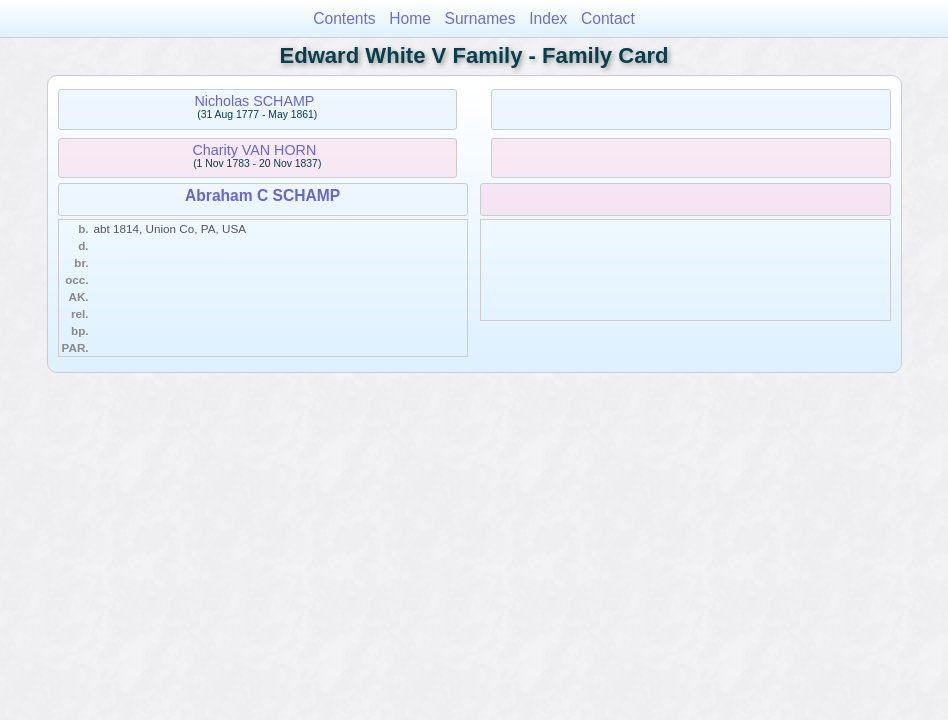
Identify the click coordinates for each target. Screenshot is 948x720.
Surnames (480, 18)
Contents (344, 18)
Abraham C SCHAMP (262, 195)
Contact (608, 18)
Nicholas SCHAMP (254, 101)
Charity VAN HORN (255, 150)
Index (548, 18)
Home (410, 18)
